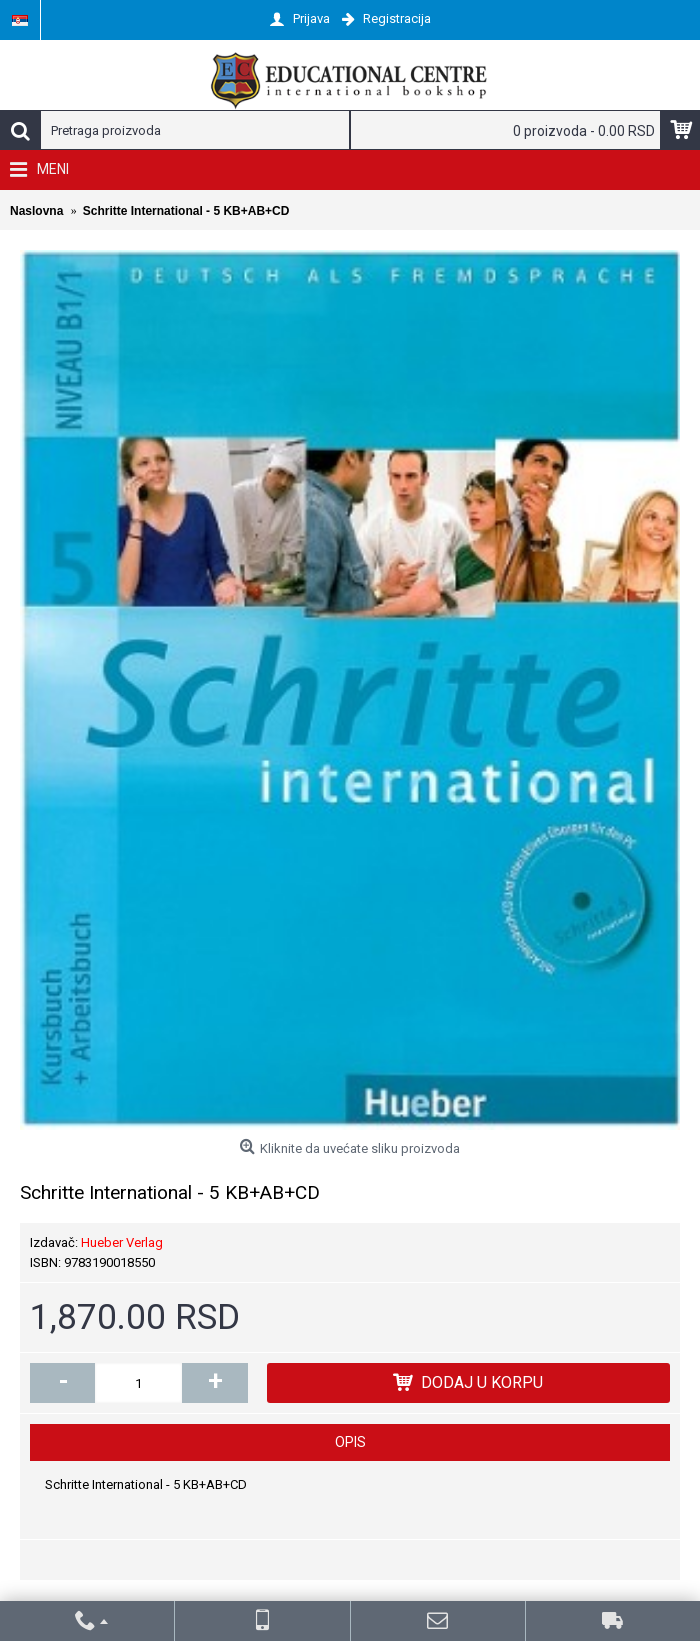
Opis (350, 1442)
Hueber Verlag (122, 1242)
